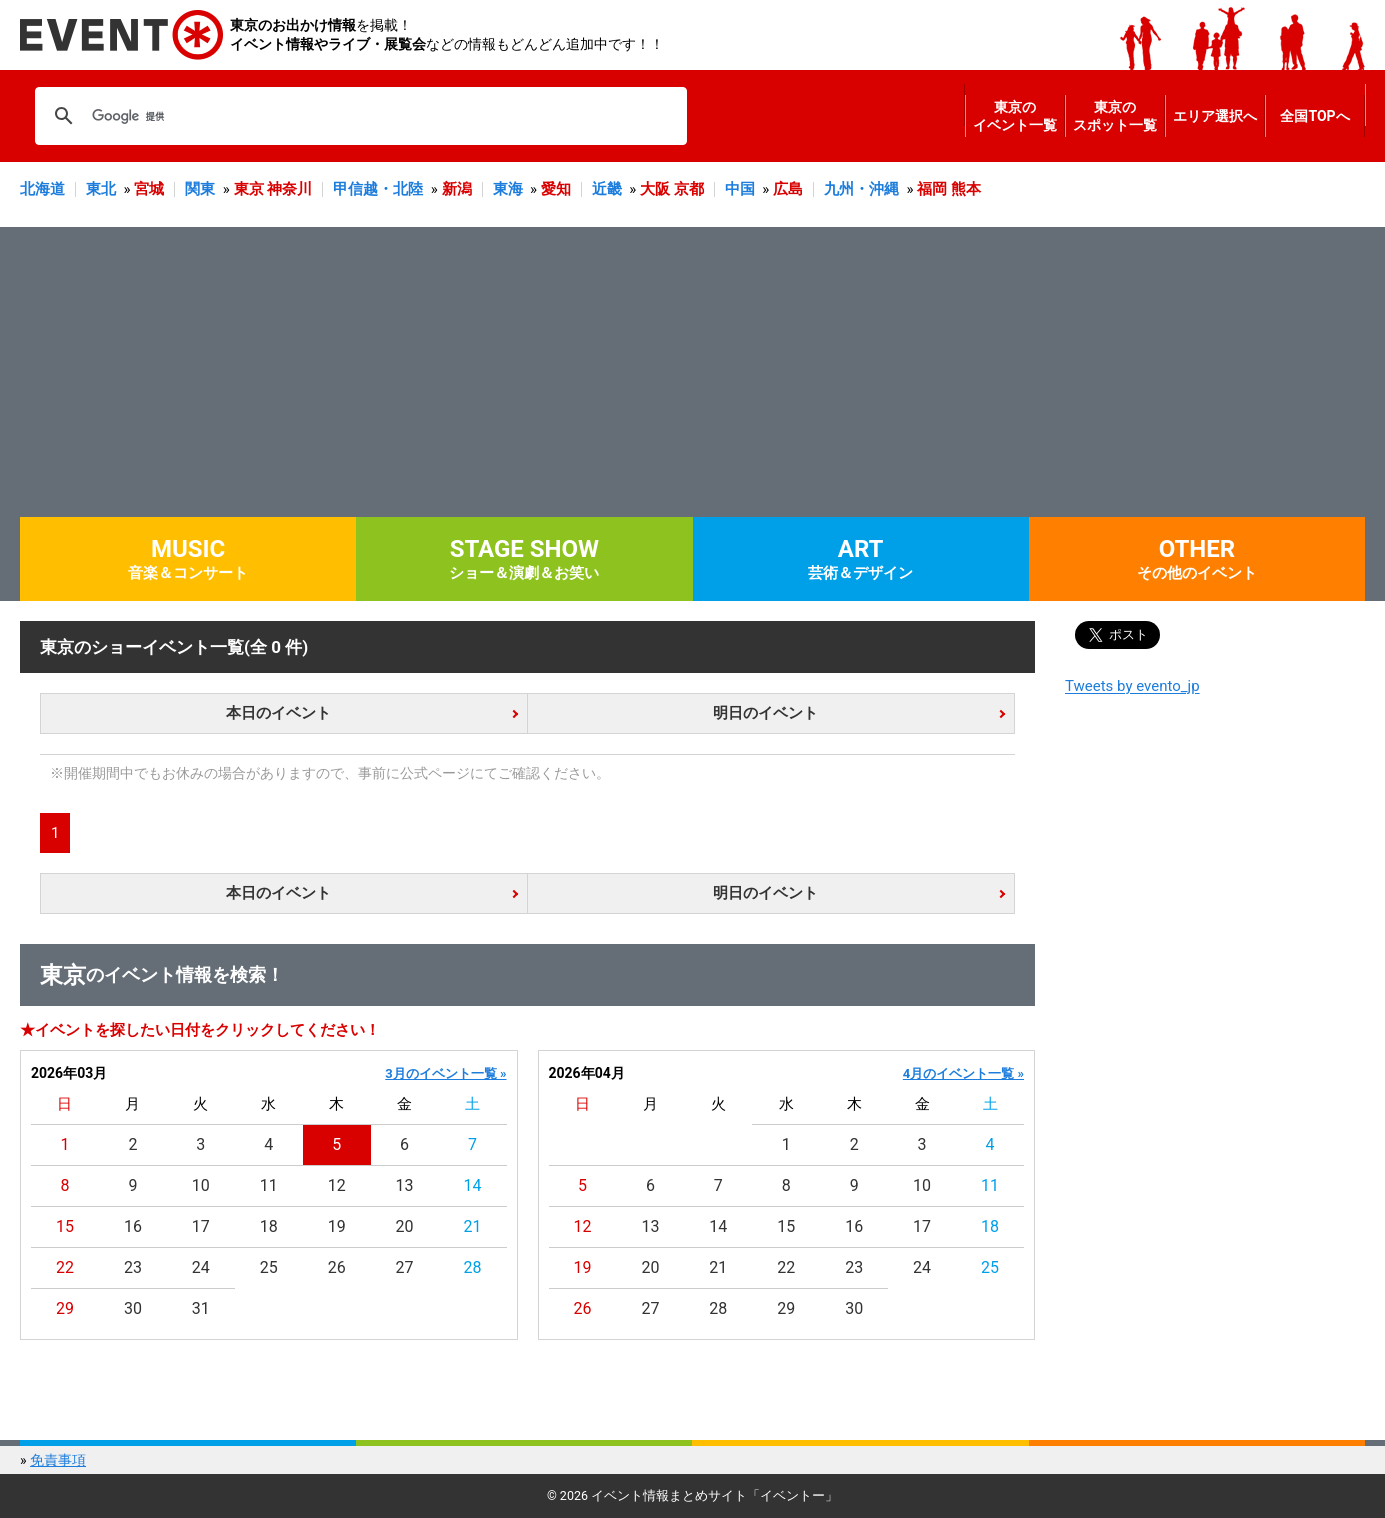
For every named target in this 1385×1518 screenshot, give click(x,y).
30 (133, 1308)
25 (269, 1267)
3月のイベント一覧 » (445, 1073)
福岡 (932, 189)
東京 (249, 189)
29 (65, 1308)
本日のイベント (278, 713)
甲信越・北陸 (378, 189)
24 (201, 1267)
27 (405, 1267)
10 (201, 1185)
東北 (101, 189)
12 (337, 1185)
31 (201, 1308)
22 (65, 1267)
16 (133, 1226)
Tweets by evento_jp (1132, 686)
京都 (689, 189)
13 (405, 1185)
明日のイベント (765, 713)
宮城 (149, 189)
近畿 (607, 189)
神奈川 (289, 189)
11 (269, 1185)
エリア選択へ (1215, 116)
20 (405, 1226)
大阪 (655, 189)
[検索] (358, 116)
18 (269, 1226)
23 (133, 1267)
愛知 (556, 189)
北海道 (42, 189)
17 (201, 1226)
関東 (200, 189)
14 (473, 1185)
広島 (788, 189)
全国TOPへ (1314, 116)
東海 (508, 189)
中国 (740, 189)
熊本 (966, 189)
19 (337, 1226)
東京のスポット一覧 (1115, 116)
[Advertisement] (693, 367)
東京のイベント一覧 (1015, 116)
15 (65, 1226)
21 (473, 1226)
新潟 (457, 189)
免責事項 (58, 1460)
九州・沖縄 (861, 189)
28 (473, 1267)
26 (337, 1267)
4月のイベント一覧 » (963, 1073)
